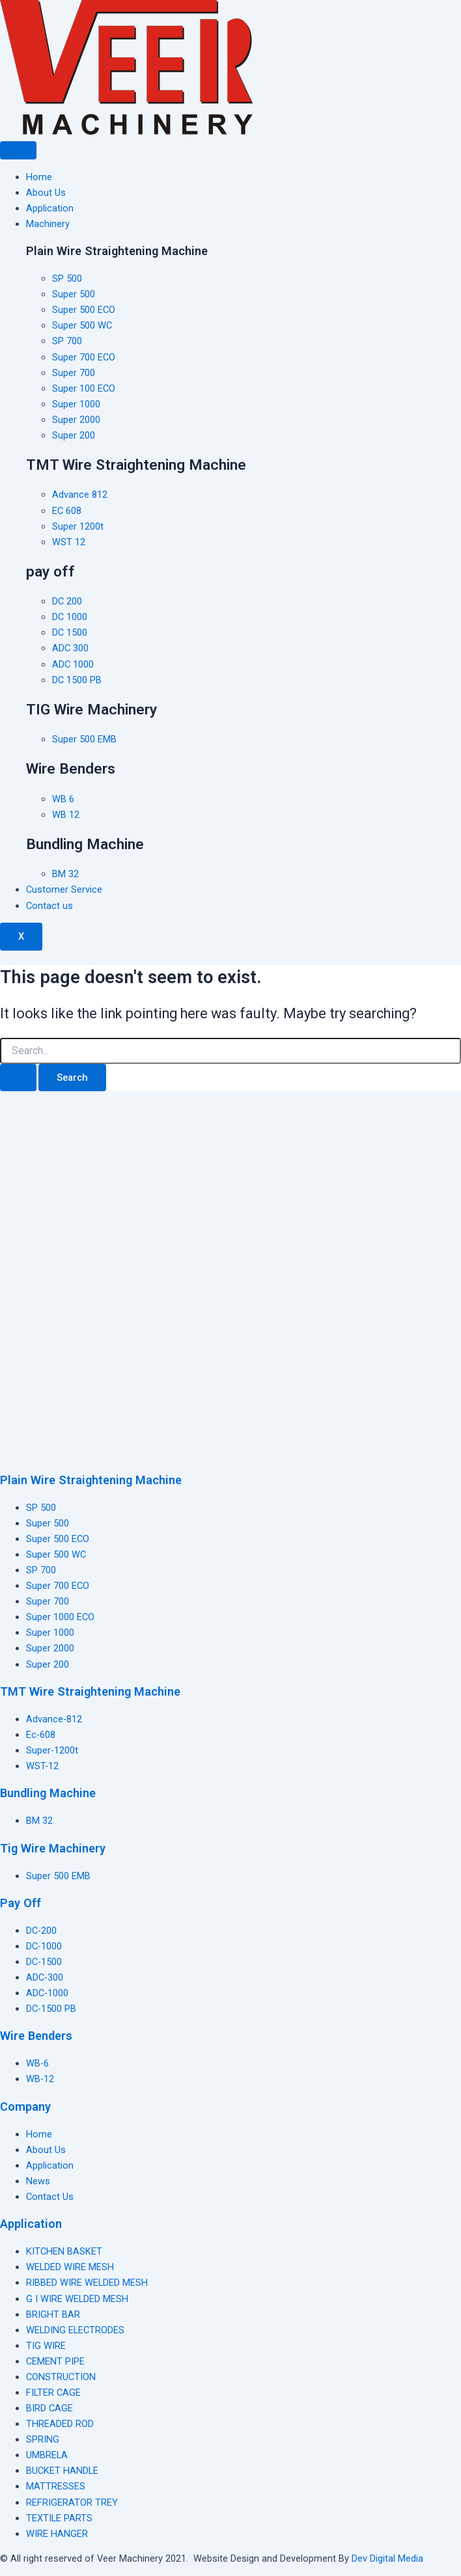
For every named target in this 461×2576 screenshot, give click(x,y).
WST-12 (42, 1766)
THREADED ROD (60, 2424)
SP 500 (41, 1507)
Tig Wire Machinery (52, 1848)
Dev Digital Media (387, 2558)
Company (25, 2106)
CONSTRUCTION (61, 2377)
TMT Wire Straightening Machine (90, 1691)
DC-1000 (44, 1946)
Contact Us (50, 2197)
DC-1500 (44, 1962)
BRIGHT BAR (53, 2314)
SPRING (42, 2439)
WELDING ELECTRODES (75, 2330)
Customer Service (64, 889)
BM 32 (39, 1820)
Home (39, 177)
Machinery (48, 224)
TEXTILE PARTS (59, 2518)
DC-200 (41, 1930)
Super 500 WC (56, 1554)
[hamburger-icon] (18, 150)
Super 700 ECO (57, 1586)
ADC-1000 (47, 1993)
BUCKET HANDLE (62, 2470)
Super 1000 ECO (60, 1617)
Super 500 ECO (57, 1539)
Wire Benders (36, 2035)
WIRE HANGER (57, 2534)
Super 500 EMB (58, 1876)
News (38, 2181)
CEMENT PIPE (55, 2361)
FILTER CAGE (53, 2392)
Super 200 (47, 1664)
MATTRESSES (55, 2486)
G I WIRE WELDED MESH (77, 2299)
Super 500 (47, 1523)
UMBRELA (47, 2455)
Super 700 (47, 1601)
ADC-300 (44, 1977)
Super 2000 (50, 1648)
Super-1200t (52, 1750)
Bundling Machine (48, 1793)
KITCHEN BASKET (64, 2251)
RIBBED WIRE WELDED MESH (87, 2282)
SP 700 (41, 1570)
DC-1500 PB (51, 2008)
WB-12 (40, 2079)
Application (50, 208)
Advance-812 (54, 1719)
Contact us (49, 906)
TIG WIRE (46, 2346)
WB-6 (37, 2063)
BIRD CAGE (49, 2408)
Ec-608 (40, 1735)
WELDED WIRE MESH (70, 2267)
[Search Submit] (18, 1078)
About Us (46, 192)
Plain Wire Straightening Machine (91, 1480)
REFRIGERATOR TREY (72, 2502)
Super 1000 (50, 1632)
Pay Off (20, 1903)
